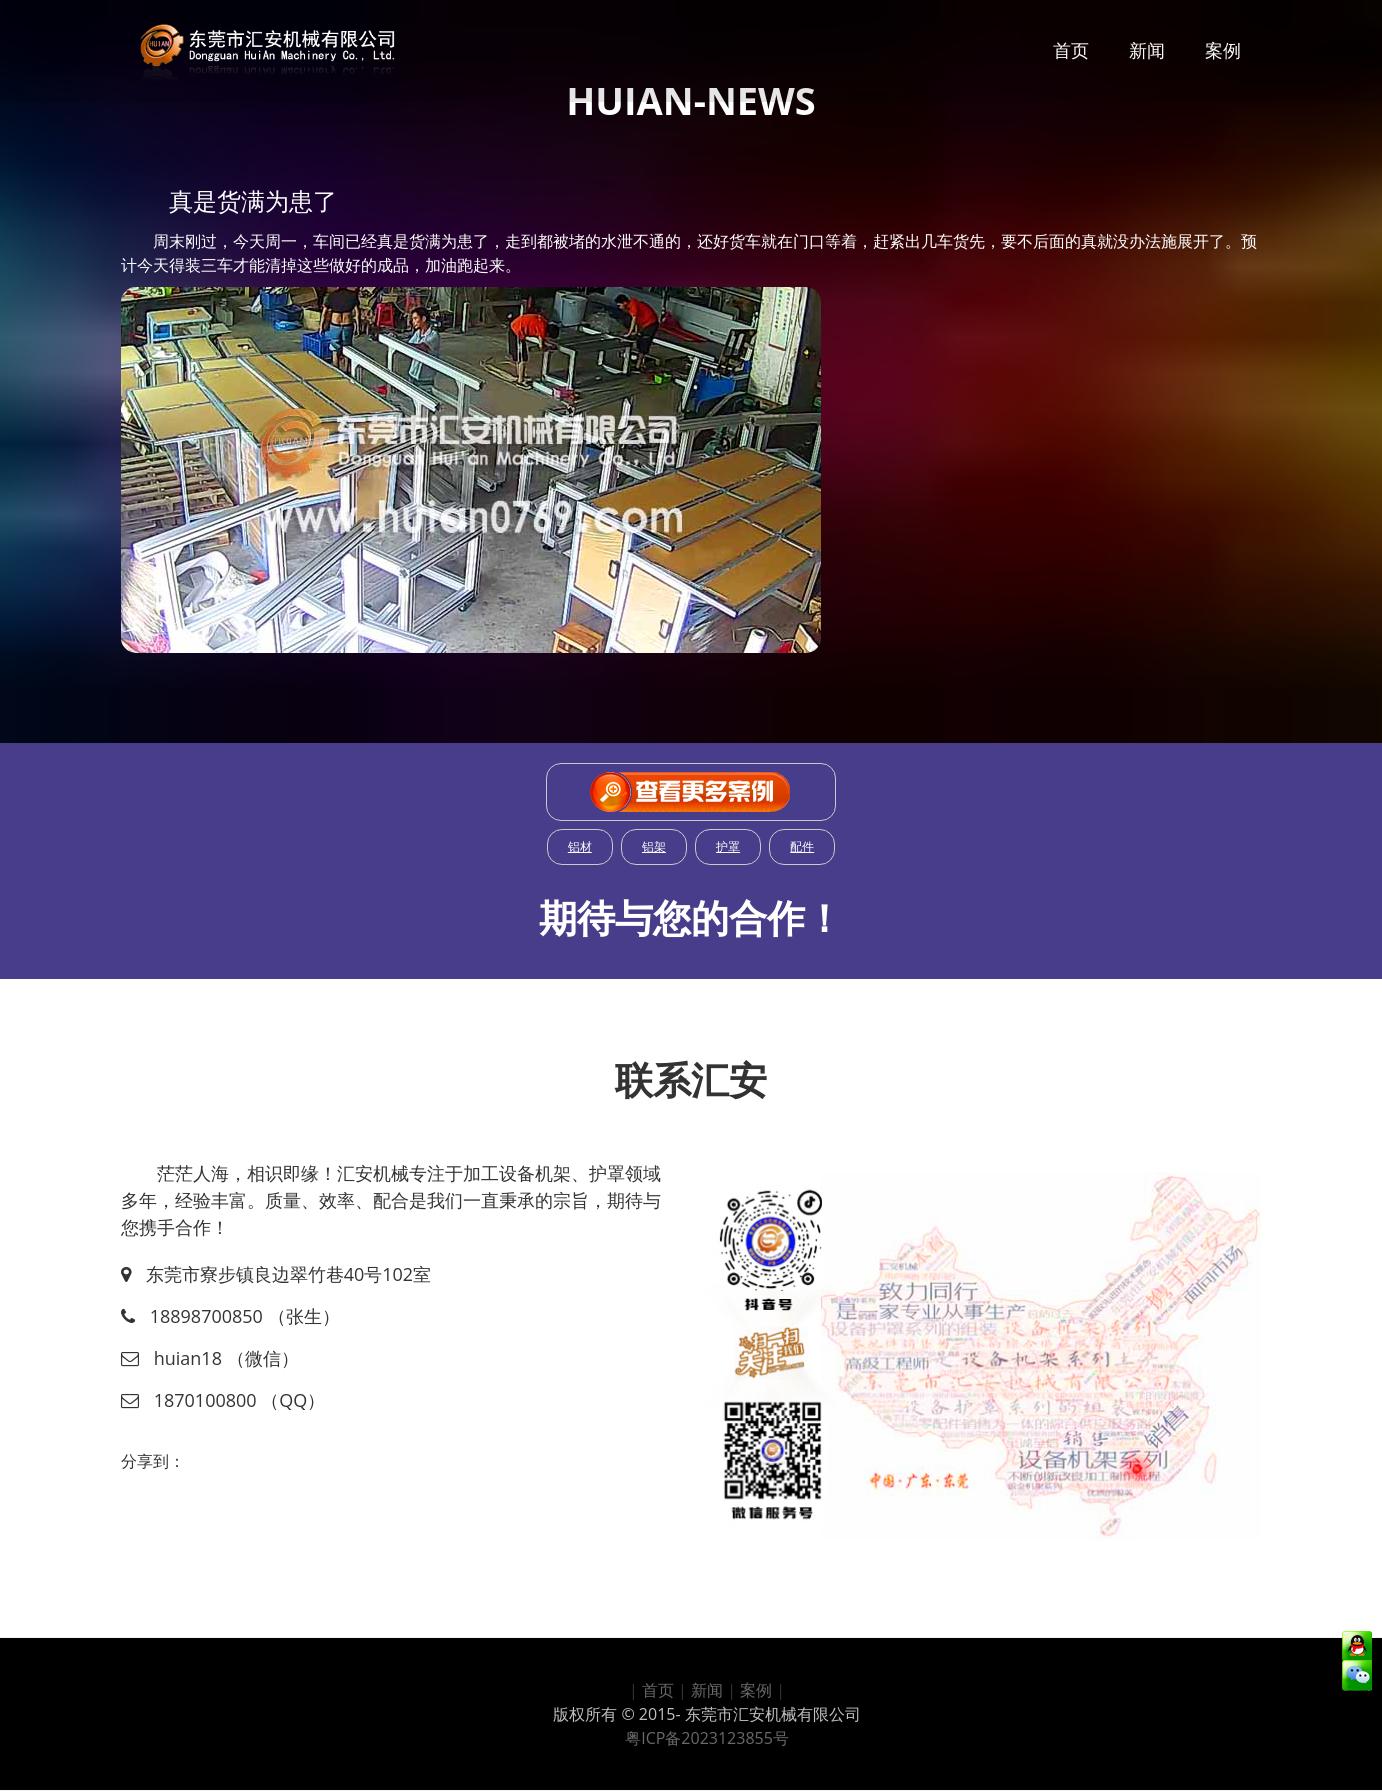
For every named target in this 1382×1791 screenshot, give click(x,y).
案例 (1223, 50)
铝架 (654, 846)
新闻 (1147, 50)
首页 (1071, 50)
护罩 (728, 846)
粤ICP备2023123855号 (707, 1738)
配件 (802, 846)
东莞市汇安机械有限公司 (773, 1714)
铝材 (580, 846)
